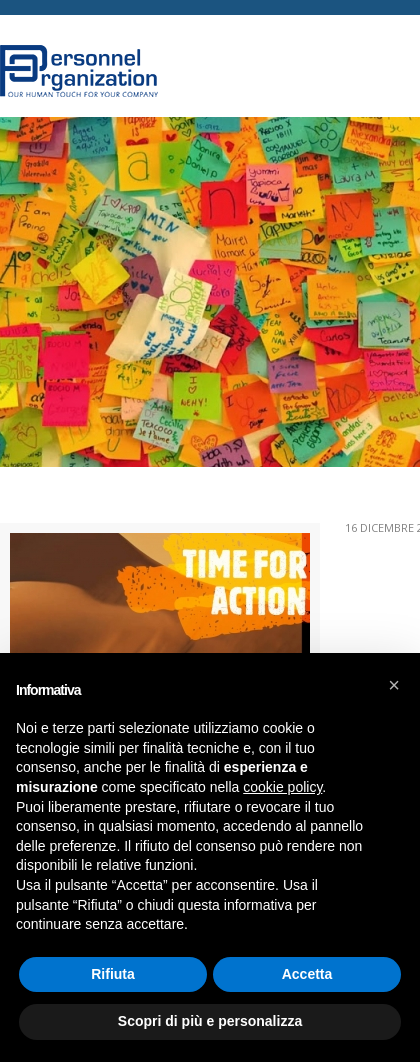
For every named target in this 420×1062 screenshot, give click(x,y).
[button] (394, 685)
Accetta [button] (307, 974)
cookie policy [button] (282, 787)
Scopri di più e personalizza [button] (210, 1021)
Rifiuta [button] (113, 974)
